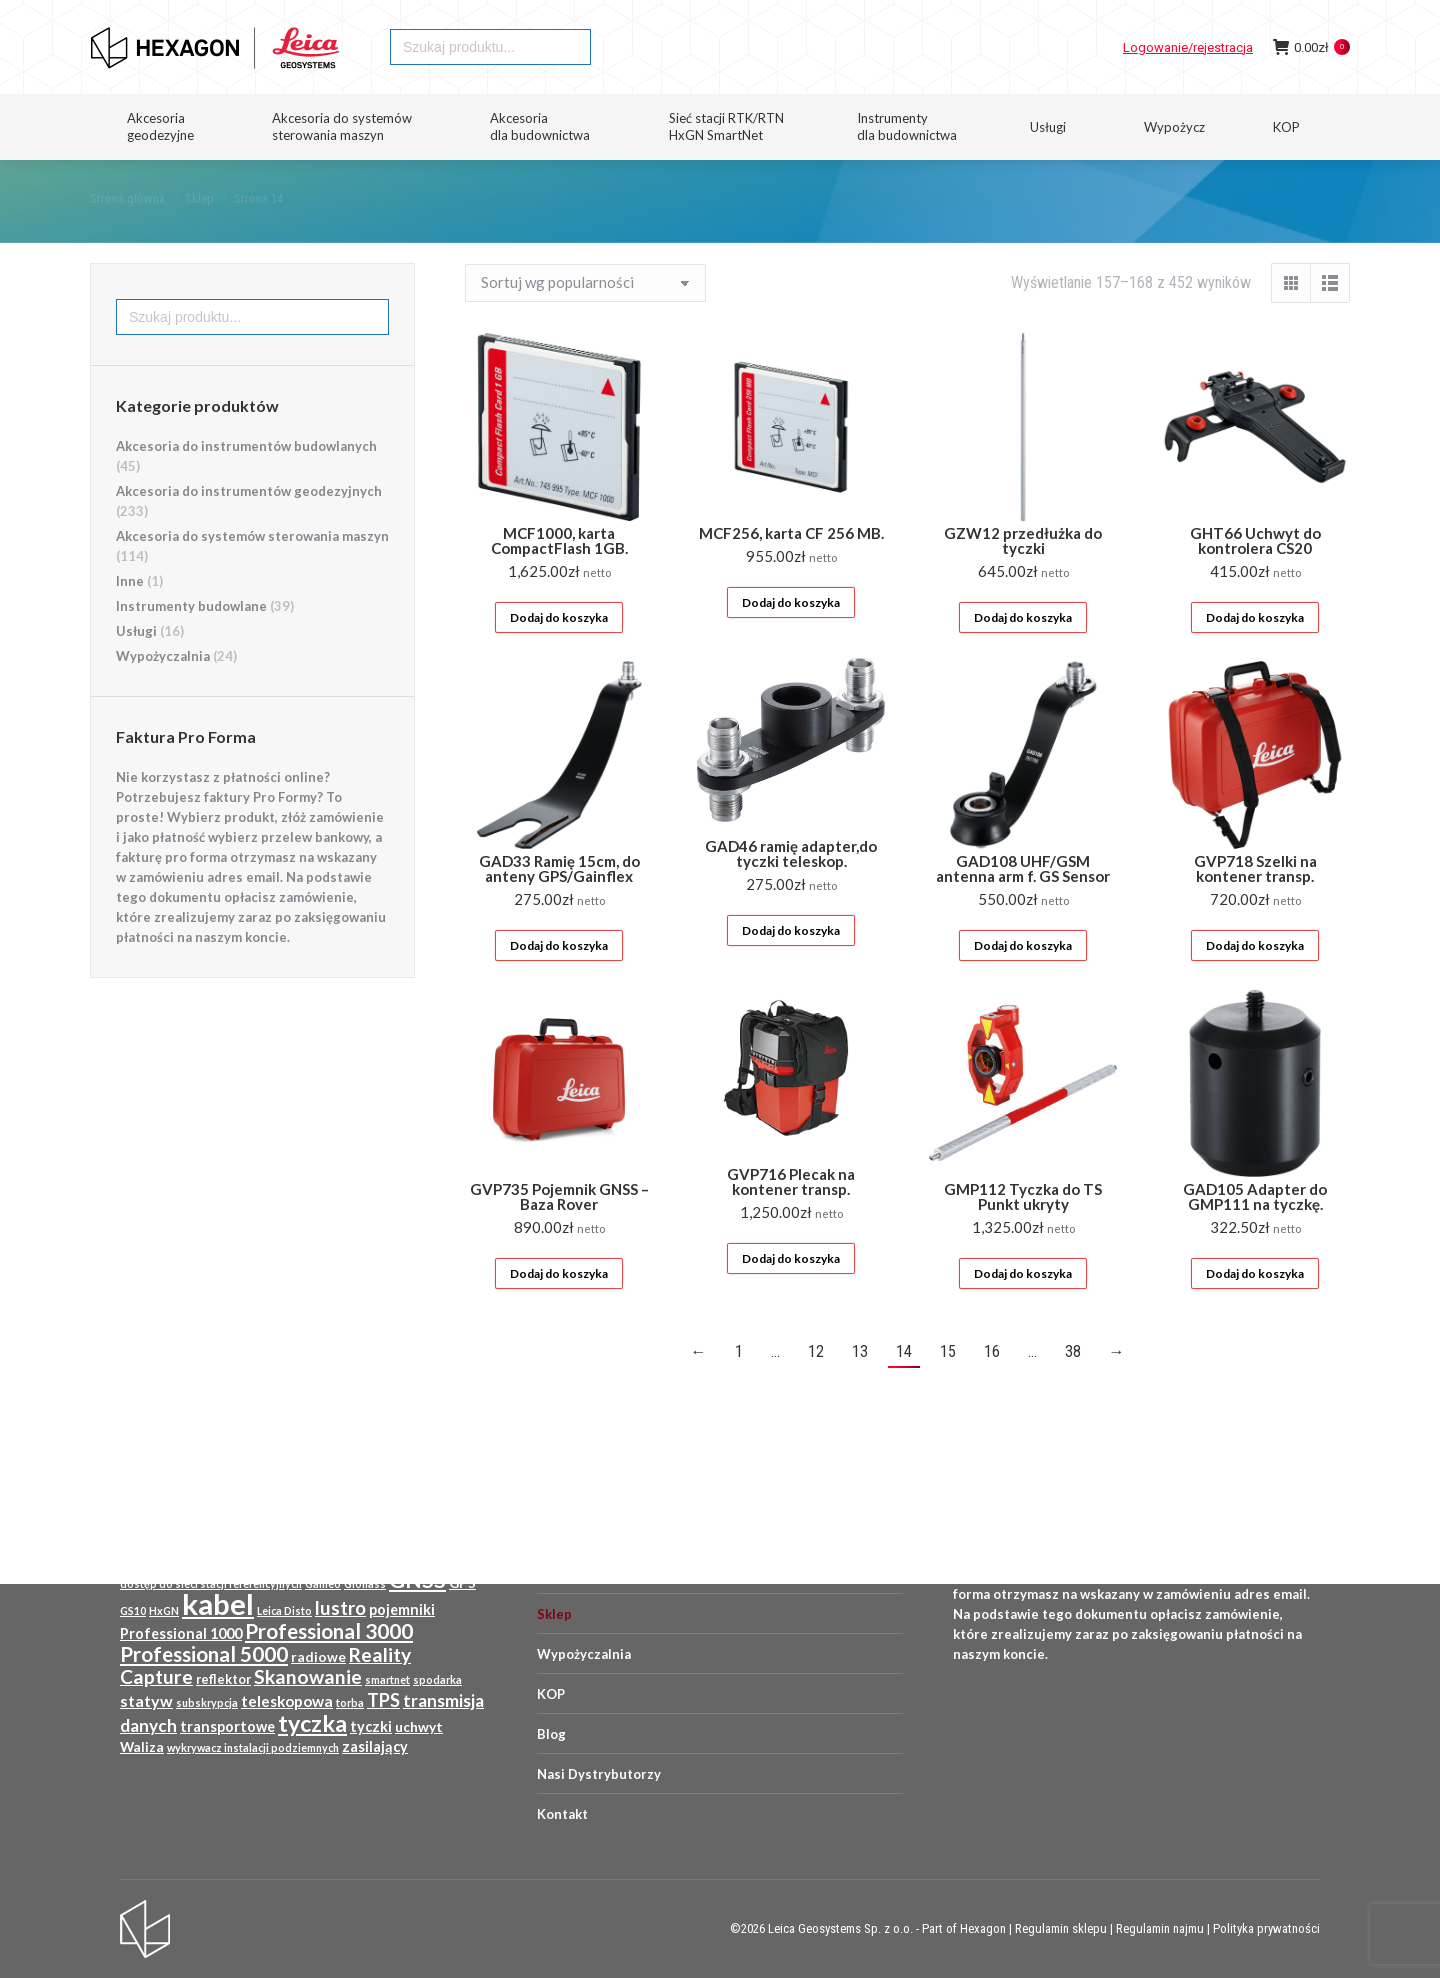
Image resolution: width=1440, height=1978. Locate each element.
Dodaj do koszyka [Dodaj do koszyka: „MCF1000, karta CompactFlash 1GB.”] (559, 653)
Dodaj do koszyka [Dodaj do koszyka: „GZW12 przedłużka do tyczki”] (1023, 653)
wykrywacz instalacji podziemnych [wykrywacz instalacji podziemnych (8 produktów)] (253, 1747)
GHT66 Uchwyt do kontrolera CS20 (1255, 576)
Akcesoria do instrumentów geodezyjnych (249, 527)
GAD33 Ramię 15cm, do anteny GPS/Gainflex (559, 904)
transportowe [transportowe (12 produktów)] (227, 1726)
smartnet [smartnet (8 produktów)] (387, 1679)
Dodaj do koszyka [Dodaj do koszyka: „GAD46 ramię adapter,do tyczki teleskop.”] (791, 966)
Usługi (136, 667)
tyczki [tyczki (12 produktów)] (371, 1726)
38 (1073, 1387)
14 (904, 1387)
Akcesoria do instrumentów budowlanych (246, 482)
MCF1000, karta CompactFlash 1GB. (559, 576)
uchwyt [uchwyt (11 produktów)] (419, 1727)
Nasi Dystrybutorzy (599, 1774)
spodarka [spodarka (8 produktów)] (437, 1679)
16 (992, 1387)
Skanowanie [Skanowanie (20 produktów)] (308, 1676)
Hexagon (983, 1928)
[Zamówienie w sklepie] (585, 319)
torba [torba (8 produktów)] (350, 1702)
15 (948, 1387)
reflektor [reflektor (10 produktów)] (223, 1679)
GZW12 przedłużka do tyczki (1023, 576)
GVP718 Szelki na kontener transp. (1255, 904)
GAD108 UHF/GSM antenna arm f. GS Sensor (1023, 904)
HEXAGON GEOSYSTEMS (157, 18)
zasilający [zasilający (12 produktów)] (375, 1746)
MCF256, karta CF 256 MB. (791, 569)
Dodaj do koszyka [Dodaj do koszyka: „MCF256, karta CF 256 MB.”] (791, 638)
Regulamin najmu (1160, 1928)
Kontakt (562, 1814)
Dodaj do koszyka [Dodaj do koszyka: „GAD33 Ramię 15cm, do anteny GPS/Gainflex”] (559, 981)
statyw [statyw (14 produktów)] (146, 1700)
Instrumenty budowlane (191, 642)
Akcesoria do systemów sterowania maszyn (252, 572)
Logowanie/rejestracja (1188, 83)
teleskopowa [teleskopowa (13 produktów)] (287, 1701)
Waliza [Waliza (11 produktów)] (142, 1747)
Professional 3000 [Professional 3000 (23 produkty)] (329, 1631)
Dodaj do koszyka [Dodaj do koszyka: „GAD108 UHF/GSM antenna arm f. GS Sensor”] (1023, 981)
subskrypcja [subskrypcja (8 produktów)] (207, 1702)
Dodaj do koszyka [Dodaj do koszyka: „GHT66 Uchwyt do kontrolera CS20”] (1255, 653)
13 (860, 1387)
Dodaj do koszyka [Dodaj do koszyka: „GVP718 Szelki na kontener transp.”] (1255, 981)
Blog (551, 1734)
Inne (130, 617)
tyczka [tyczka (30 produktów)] (312, 1723)
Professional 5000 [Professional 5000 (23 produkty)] (204, 1654)
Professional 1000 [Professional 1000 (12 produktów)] (181, 1633)
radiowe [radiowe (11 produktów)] (318, 1657)
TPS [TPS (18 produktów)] (383, 1700)
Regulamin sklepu (1061, 1928)
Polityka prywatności (1266, 1928)
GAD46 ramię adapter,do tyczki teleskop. (791, 889)
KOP (551, 1694)
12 (816, 1387)
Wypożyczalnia (163, 692)
